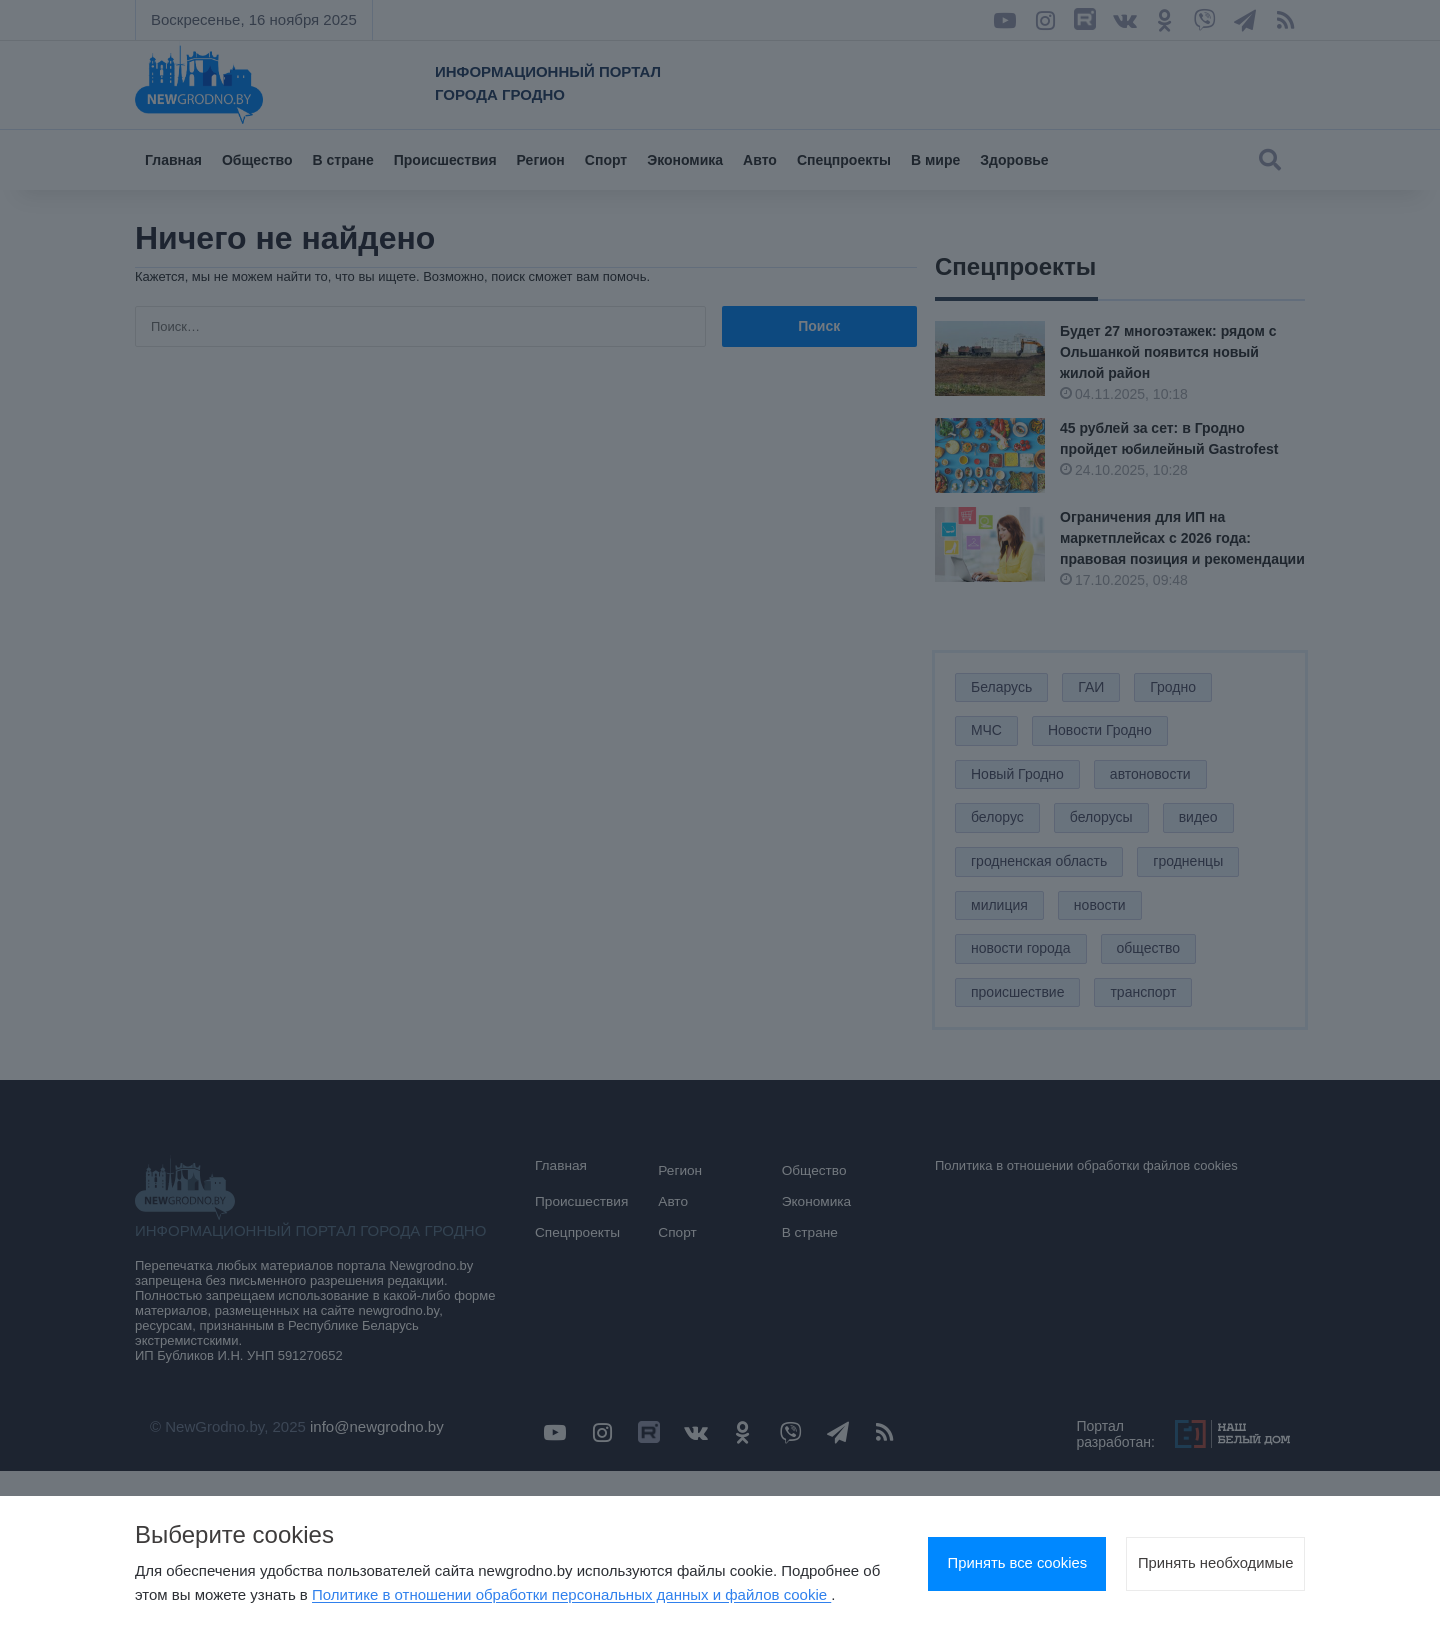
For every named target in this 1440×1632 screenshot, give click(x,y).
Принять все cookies (954, 1552)
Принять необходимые (1195, 1552)
